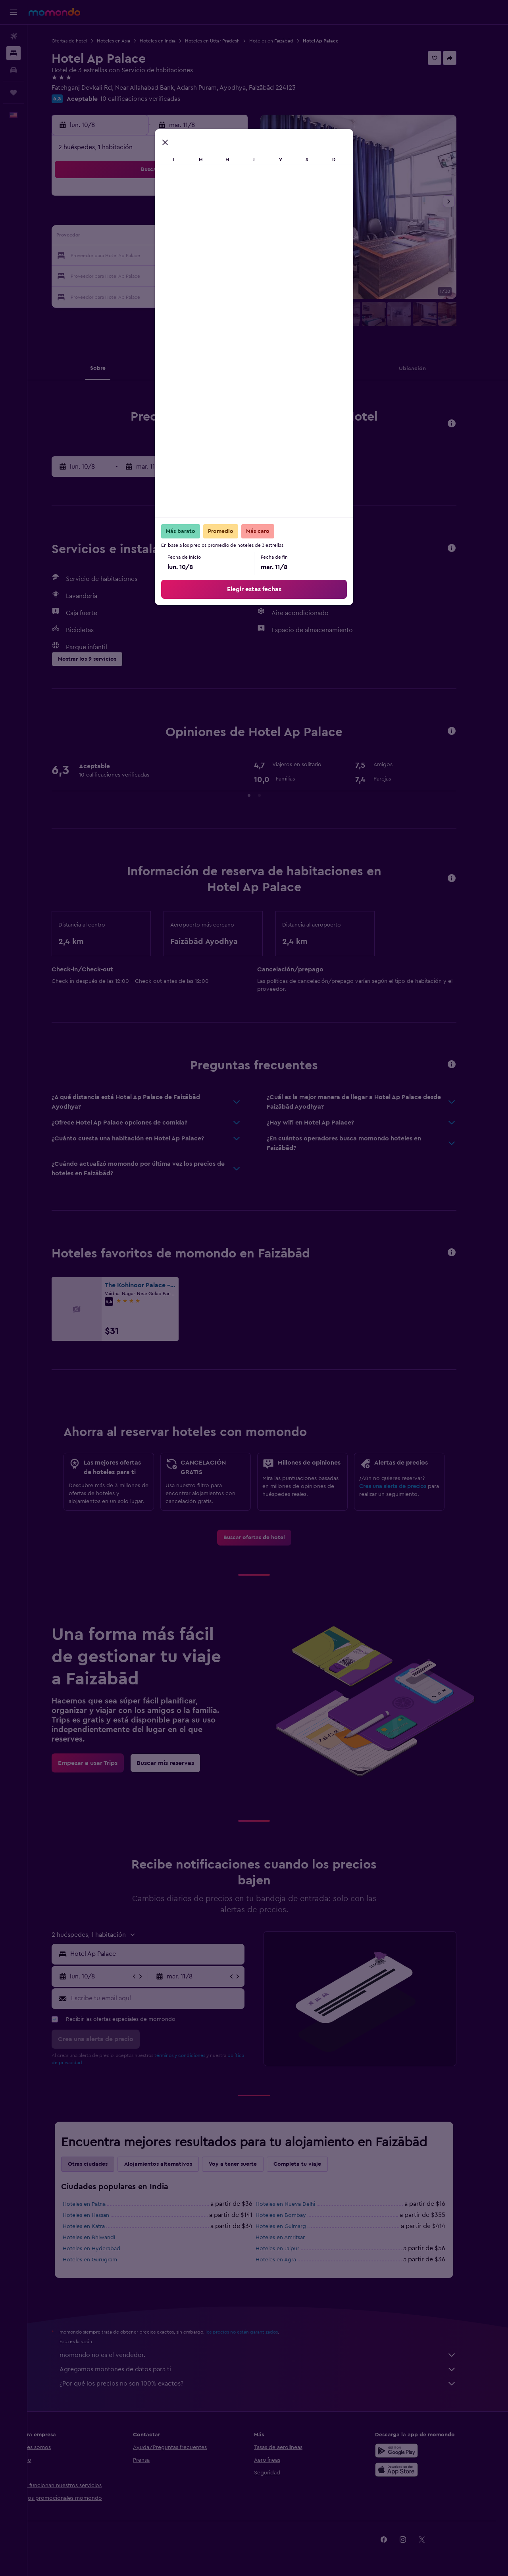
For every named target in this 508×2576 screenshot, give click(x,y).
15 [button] (222, 237)
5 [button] (165, 218)
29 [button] (221, 275)
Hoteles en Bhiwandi (103, 2237)
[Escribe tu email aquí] (169, 1998)
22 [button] (221, 256)
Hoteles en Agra (289, 2260)
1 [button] (222, 199)
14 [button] (203, 237)
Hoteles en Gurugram (104, 2260)
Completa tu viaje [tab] (311, 2164)
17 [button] (126, 256)
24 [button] (126, 275)
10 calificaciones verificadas (154, 99)
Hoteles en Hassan (100, 2215)
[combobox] (169, 1953)
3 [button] (127, 218)
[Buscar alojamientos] (13, 53)
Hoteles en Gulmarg (294, 2226)
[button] (13, 12)
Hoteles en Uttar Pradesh (226, 40)
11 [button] (145, 237)
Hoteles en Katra (98, 2226)
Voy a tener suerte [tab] (247, 2164)
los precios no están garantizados (255, 2332)
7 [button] (202, 218)
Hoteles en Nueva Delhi (299, 2204)
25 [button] (145, 275)
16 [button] (241, 237)
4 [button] (146, 218)
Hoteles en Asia (127, 40)
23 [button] (240, 256)
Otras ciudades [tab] (101, 2164)
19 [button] (165, 256)
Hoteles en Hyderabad (105, 2248)
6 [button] (184, 218)
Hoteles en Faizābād (285, 40)
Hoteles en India (171, 40)
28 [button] (202, 275)
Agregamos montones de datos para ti (271, 2369)
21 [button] (203, 256)
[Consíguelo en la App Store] (410, 2470)
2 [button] (241, 199)
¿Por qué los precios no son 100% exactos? (271, 2383)
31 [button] (127, 294)
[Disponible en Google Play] (410, 2450)
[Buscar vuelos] (13, 36)
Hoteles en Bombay (294, 2215)
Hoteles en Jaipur (291, 2248)
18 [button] (146, 256)
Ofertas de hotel (83, 40)
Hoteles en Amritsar (294, 2237)
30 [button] (241, 275)
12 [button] (165, 237)
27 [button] (184, 275)
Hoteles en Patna (98, 2204)
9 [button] (241, 218)
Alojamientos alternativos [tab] (172, 2164)
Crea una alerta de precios (406, 1486)
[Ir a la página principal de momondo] (54, 12)
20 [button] (184, 256)
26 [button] (164, 275)
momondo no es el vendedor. (271, 2355)
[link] (268, 1538)
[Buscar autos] (13, 70)
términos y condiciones (193, 2055)
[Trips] (13, 92)
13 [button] (184, 237)
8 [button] (222, 218)
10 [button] (126, 237)
